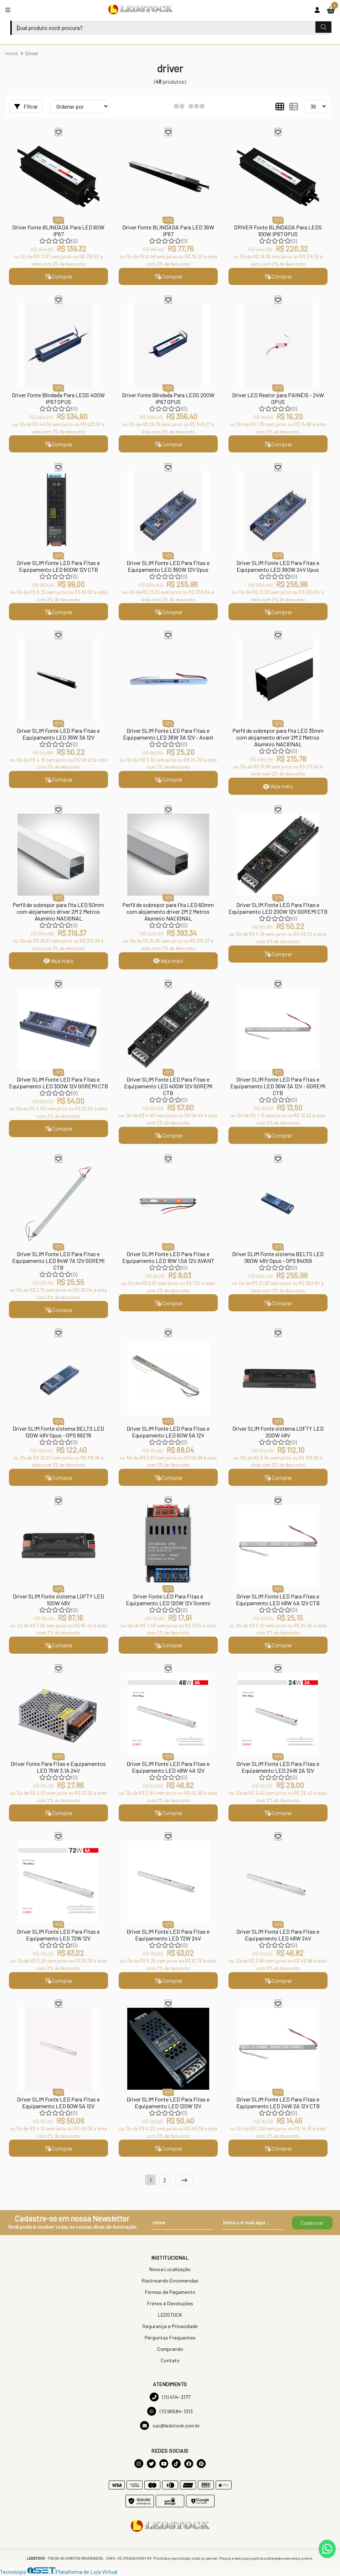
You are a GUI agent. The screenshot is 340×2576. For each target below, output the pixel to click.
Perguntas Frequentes (170, 2338)
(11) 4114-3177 (170, 2397)
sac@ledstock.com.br (170, 2426)
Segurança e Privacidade (170, 2327)
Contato (170, 2361)
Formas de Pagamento (170, 2293)
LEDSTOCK (170, 2315)
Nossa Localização (170, 2270)
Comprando (170, 2350)
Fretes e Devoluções (170, 2304)
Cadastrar (312, 2223)
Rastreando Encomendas (170, 2281)
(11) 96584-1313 (170, 2411)
